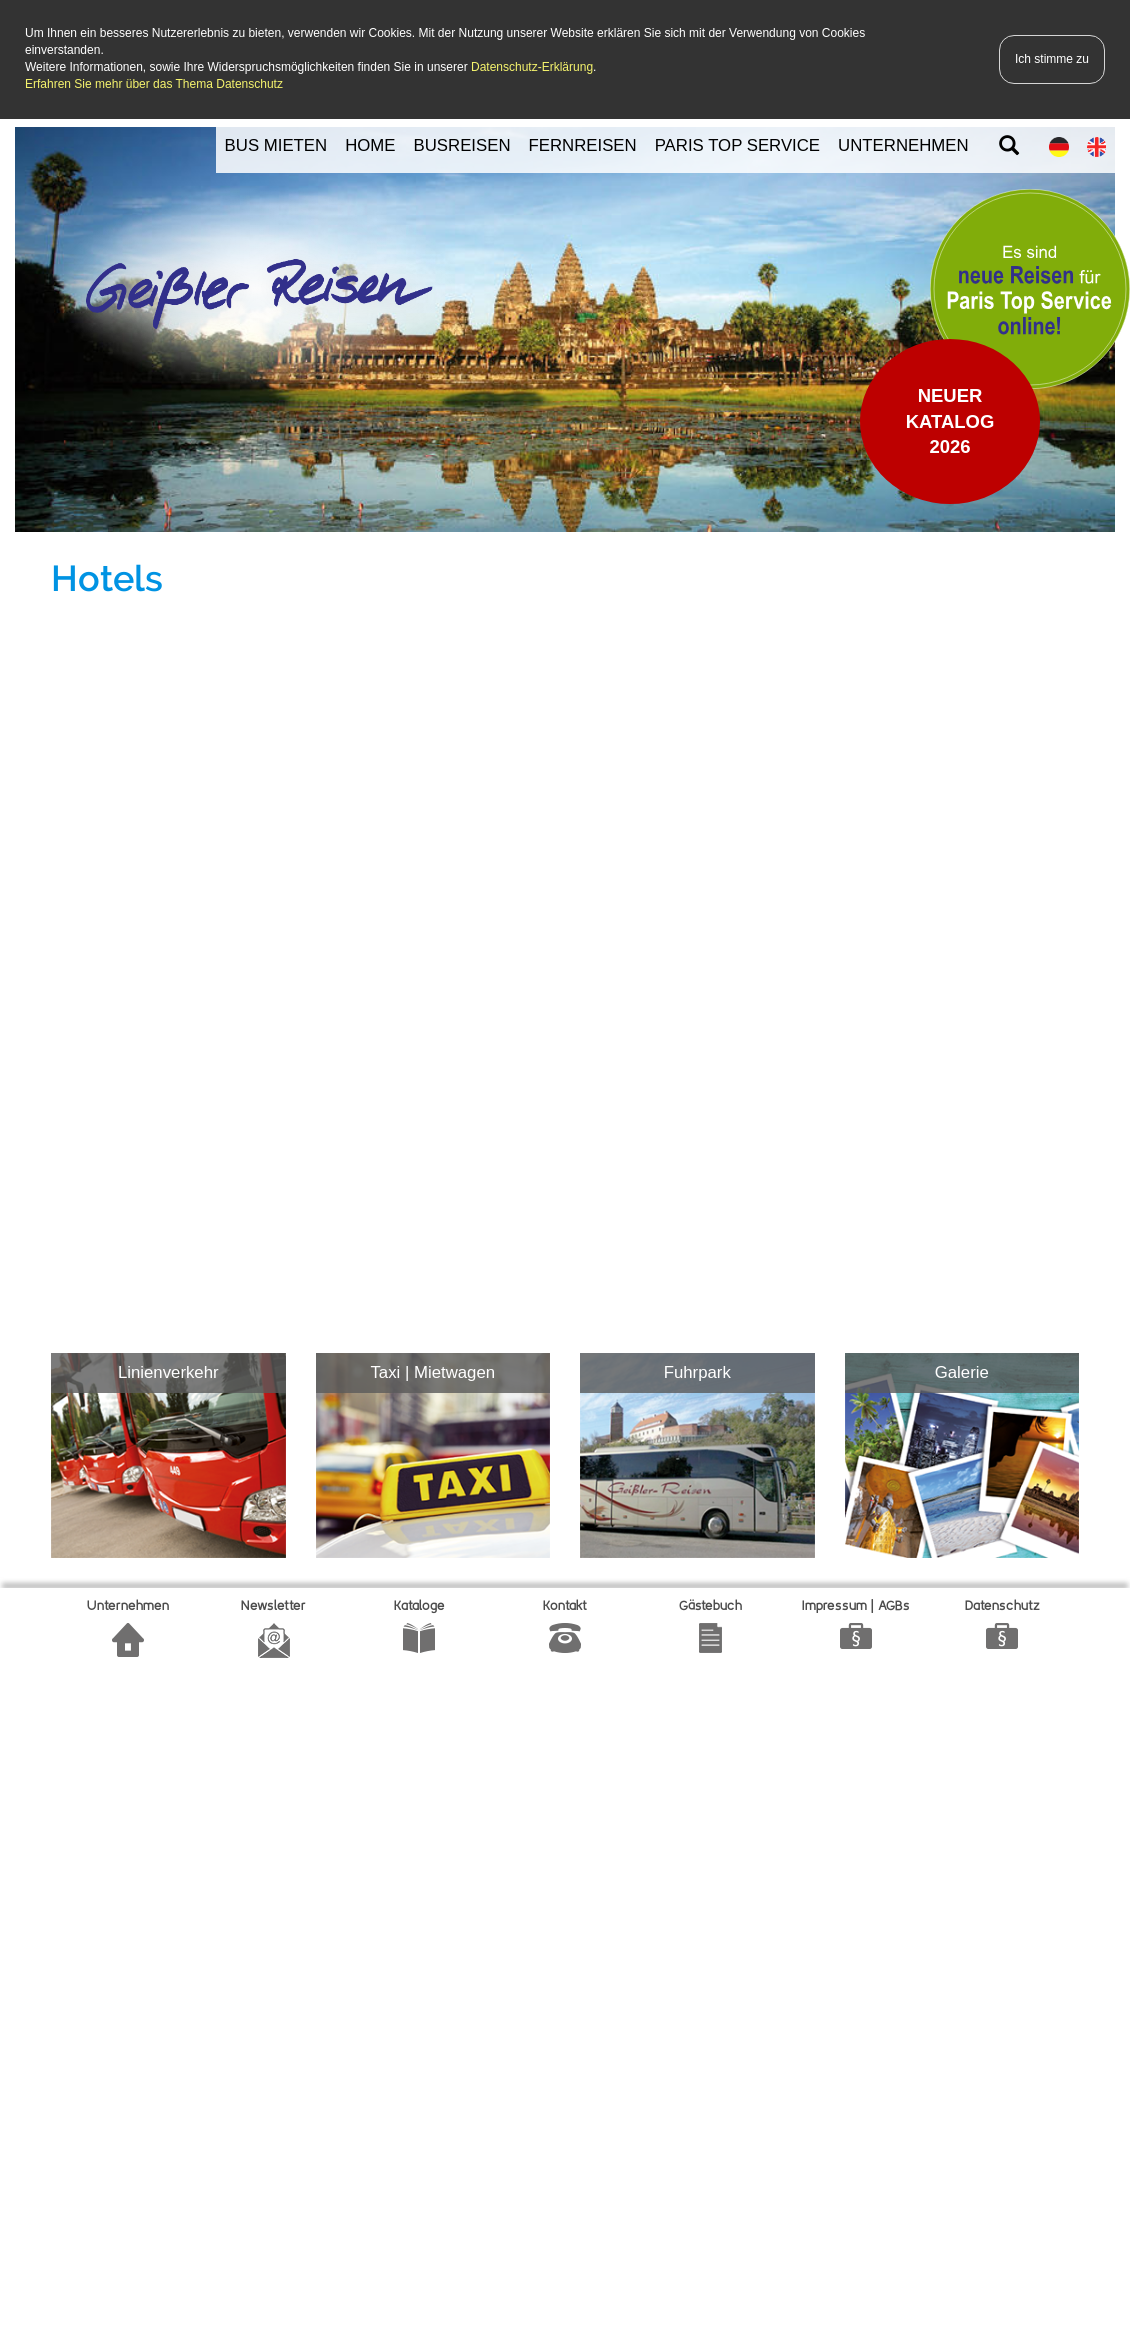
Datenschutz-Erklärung (532, 67)
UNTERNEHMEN (903, 145)
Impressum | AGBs (856, 1606)
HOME (370, 145)
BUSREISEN (462, 145)
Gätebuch (710, 1606)
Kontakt (565, 1606)
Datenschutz (1002, 1606)
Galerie (962, 1372)
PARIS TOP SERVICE (737, 145)
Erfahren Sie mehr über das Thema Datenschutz (154, 84)
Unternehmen (128, 1606)
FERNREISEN (583, 145)
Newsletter (273, 1606)
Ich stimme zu (1052, 59)
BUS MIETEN (276, 145)
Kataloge (419, 1606)
